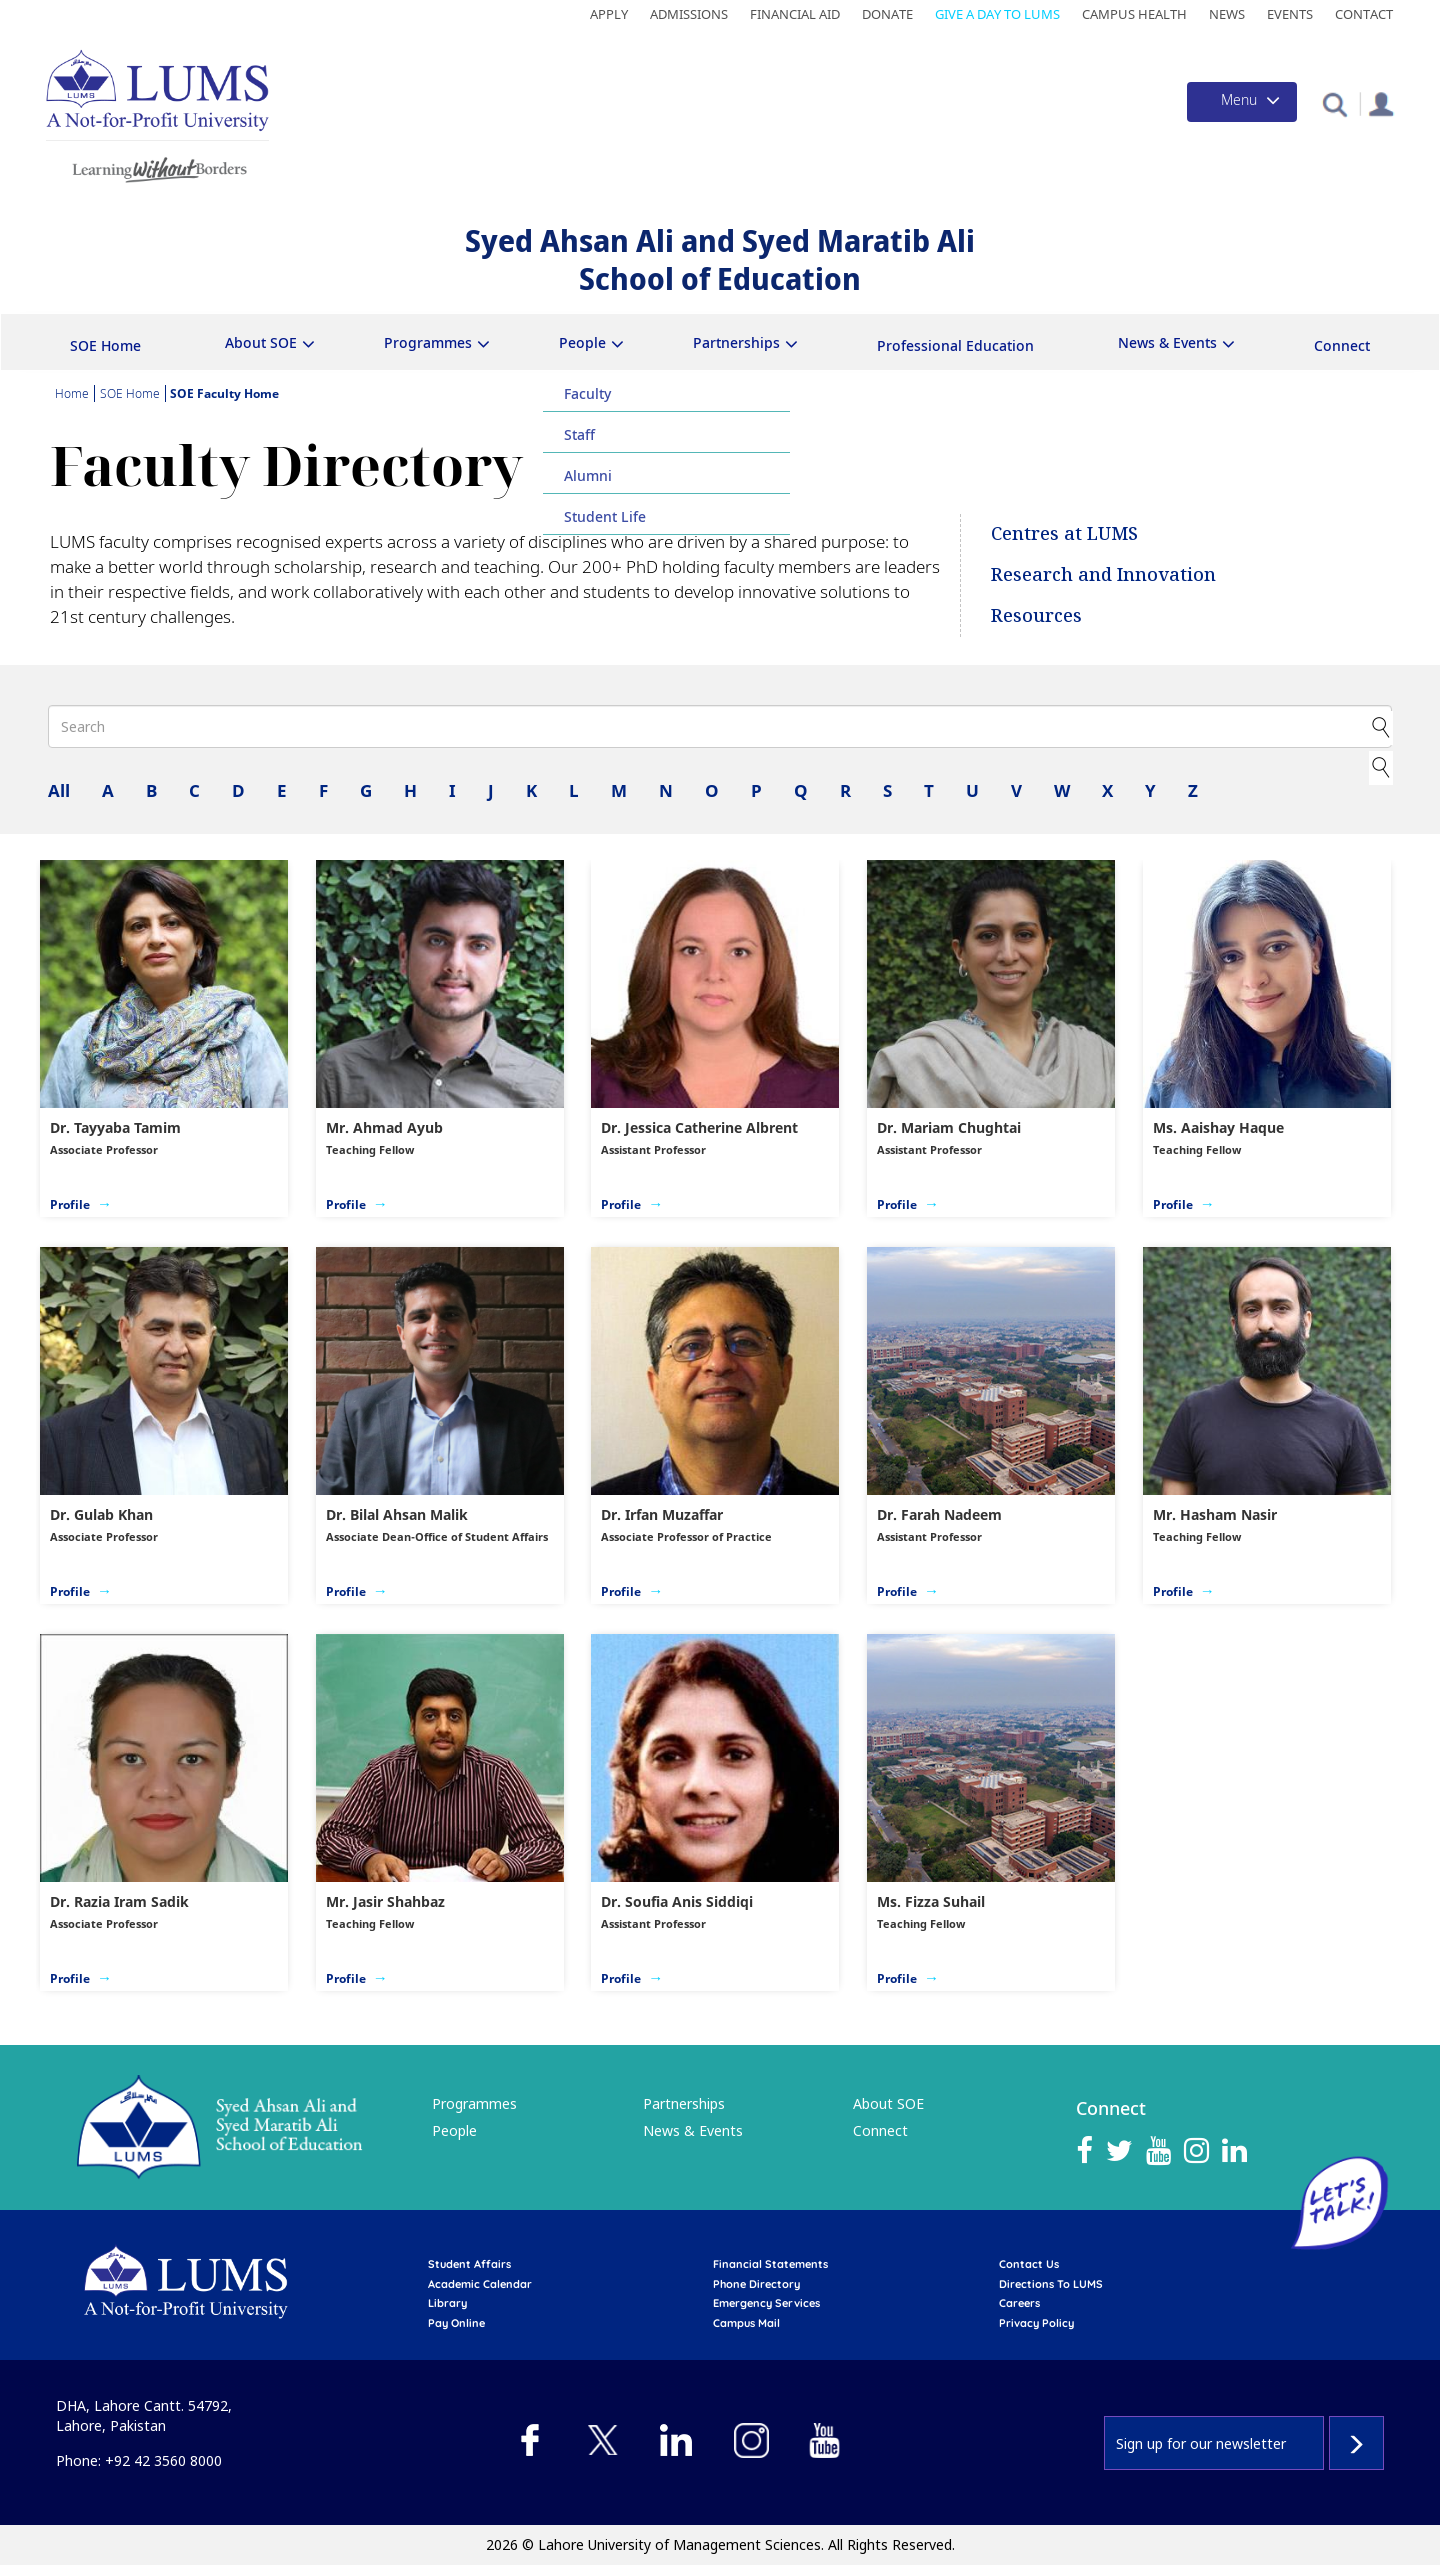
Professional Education (955, 345)
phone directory (756, 2284)
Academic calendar (480, 2284)
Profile (70, 1204)
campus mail (746, 2323)
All (59, 790)
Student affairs (469, 2264)
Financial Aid (795, 14)
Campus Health (1134, 14)
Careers (1019, 2303)
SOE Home (105, 345)
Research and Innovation (1103, 574)
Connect (1342, 345)
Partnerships (736, 342)
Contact (1364, 14)
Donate (887, 14)
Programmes (428, 342)
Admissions (689, 14)
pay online (456, 2323)
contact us (1029, 2264)
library (447, 2303)
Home (72, 393)
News (1227, 14)
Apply (609, 14)
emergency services (766, 2303)
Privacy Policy (1036, 2323)
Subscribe (1356, 2443)
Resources (1036, 615)
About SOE (261, 342)
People (582, 342)
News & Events (1167, 342)
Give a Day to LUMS (997, 14)
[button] (1334, 103)
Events (1290, 14)
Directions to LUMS (1051, 2284)
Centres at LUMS (1064, 533)
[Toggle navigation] (1242, 102)
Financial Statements (770, 2264)
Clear (1379, 765)
